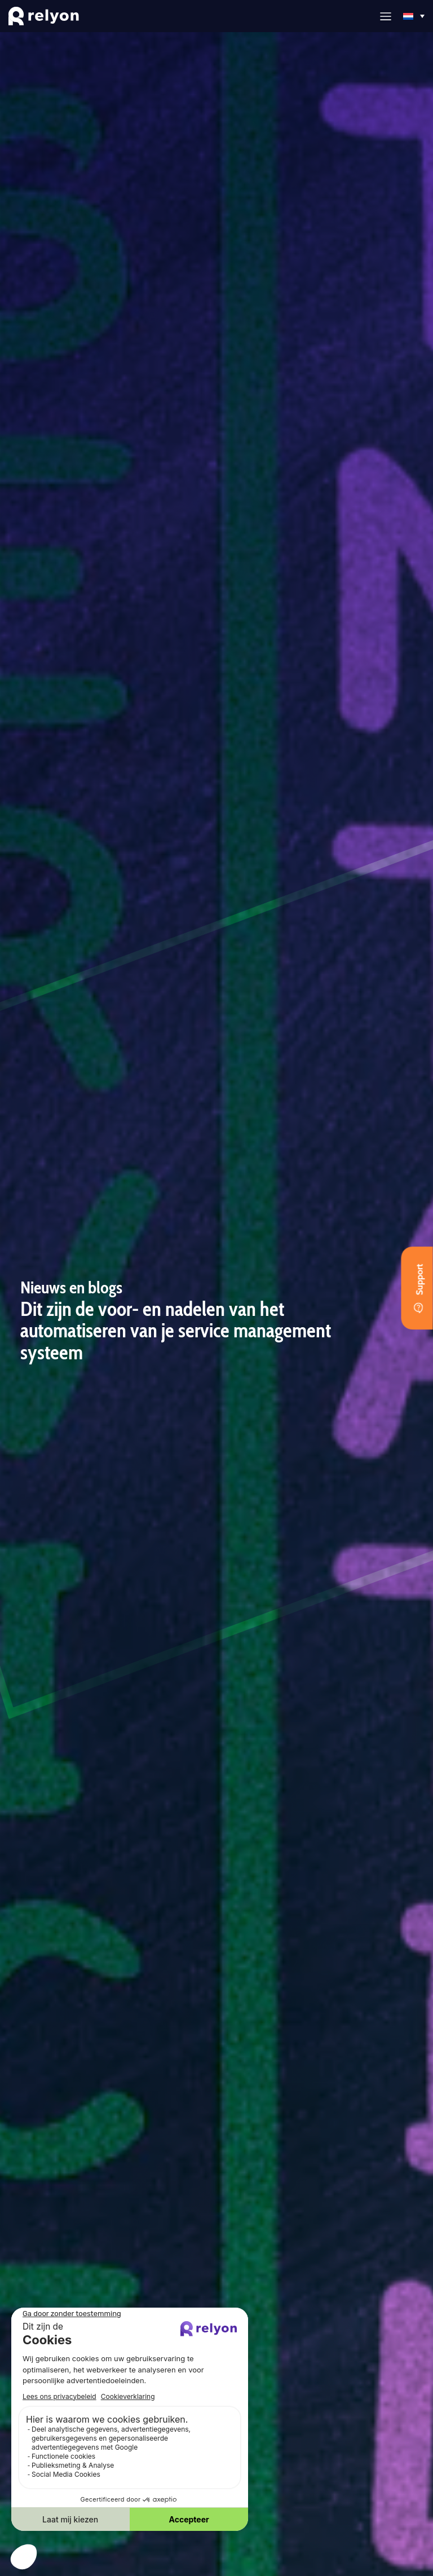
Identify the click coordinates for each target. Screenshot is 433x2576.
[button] (385, 16)
